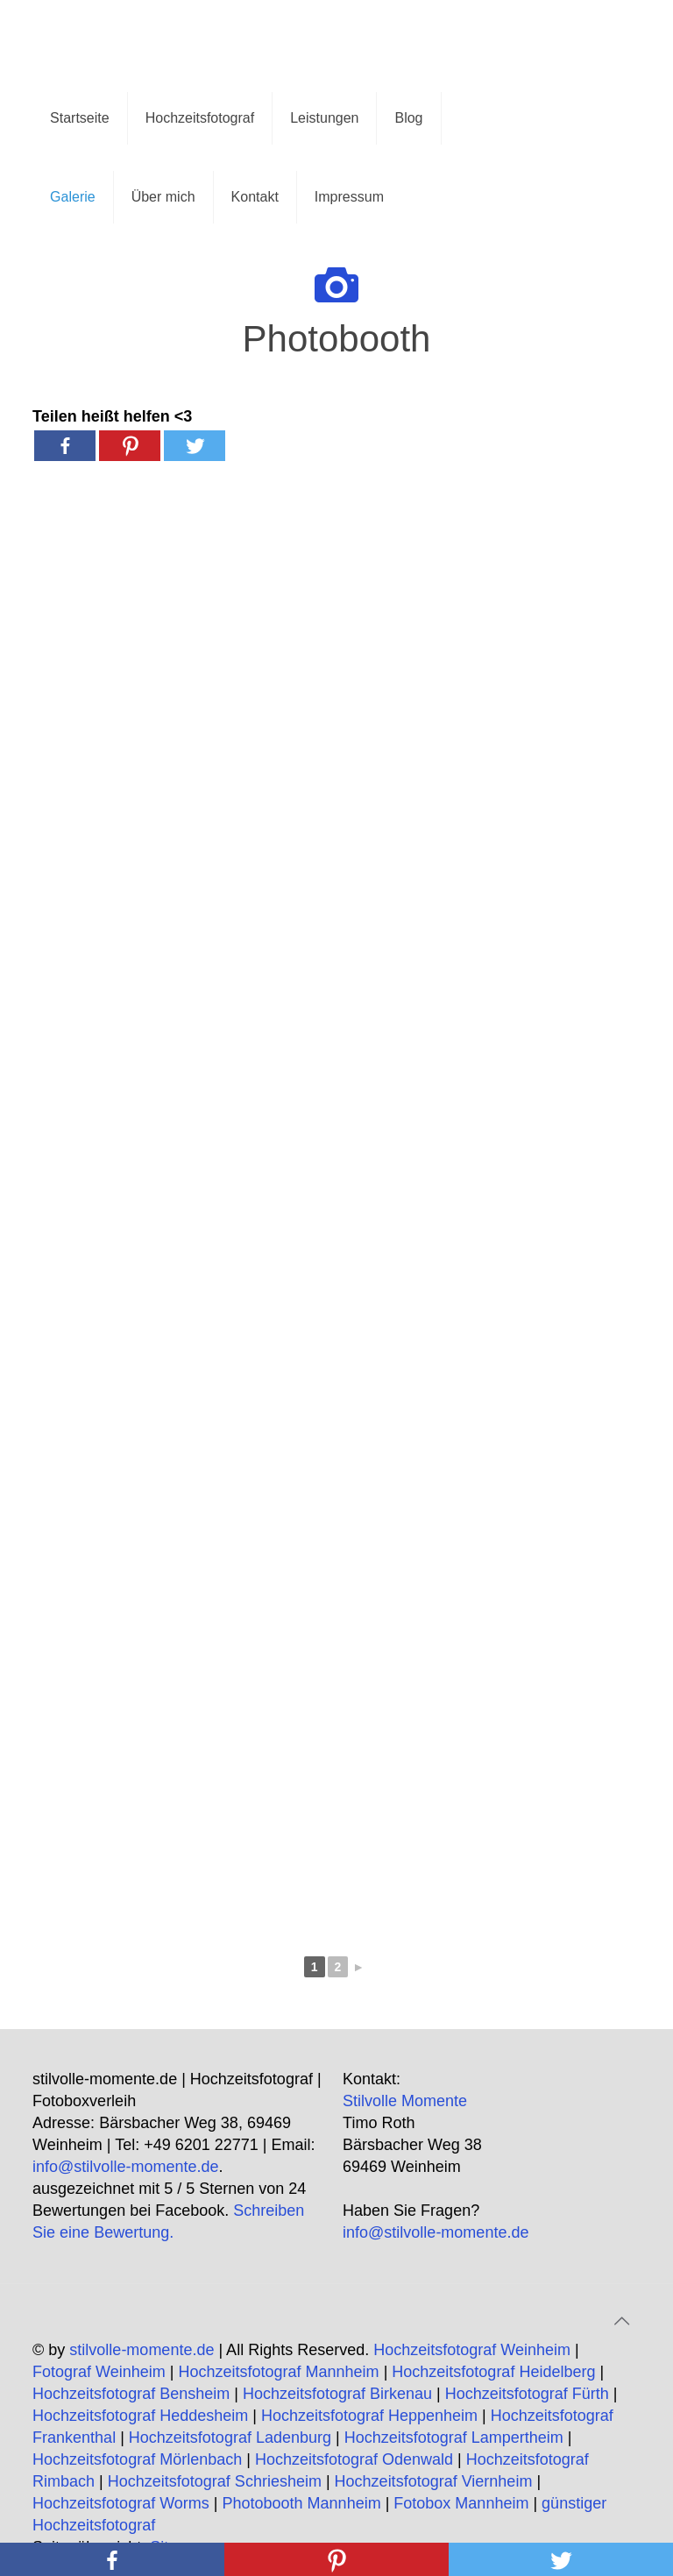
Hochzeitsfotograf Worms (120, 2503)
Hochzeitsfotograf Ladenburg (230, 2437)
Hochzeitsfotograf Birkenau (337, 2393)
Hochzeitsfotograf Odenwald (354, 2459)
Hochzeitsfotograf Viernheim (434, 2481)
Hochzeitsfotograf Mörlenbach (137, 2459)
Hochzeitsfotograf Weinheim (471, 2350)
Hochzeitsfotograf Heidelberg (493, 2372)
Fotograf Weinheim (99, 2372)
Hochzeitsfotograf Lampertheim (453, 2437)
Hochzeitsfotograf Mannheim (279, 2372)
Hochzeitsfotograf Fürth (527, 2393)
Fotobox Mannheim (460, 2503)
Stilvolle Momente (405, 2101)
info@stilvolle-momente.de (125, 2166)
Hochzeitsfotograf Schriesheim (215, 2481)
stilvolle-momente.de (141, 2350)
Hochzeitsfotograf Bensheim (131, 2393)
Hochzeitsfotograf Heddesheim (140, 2415)
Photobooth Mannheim (302, 2503)
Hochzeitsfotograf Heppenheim (369, 2415)
